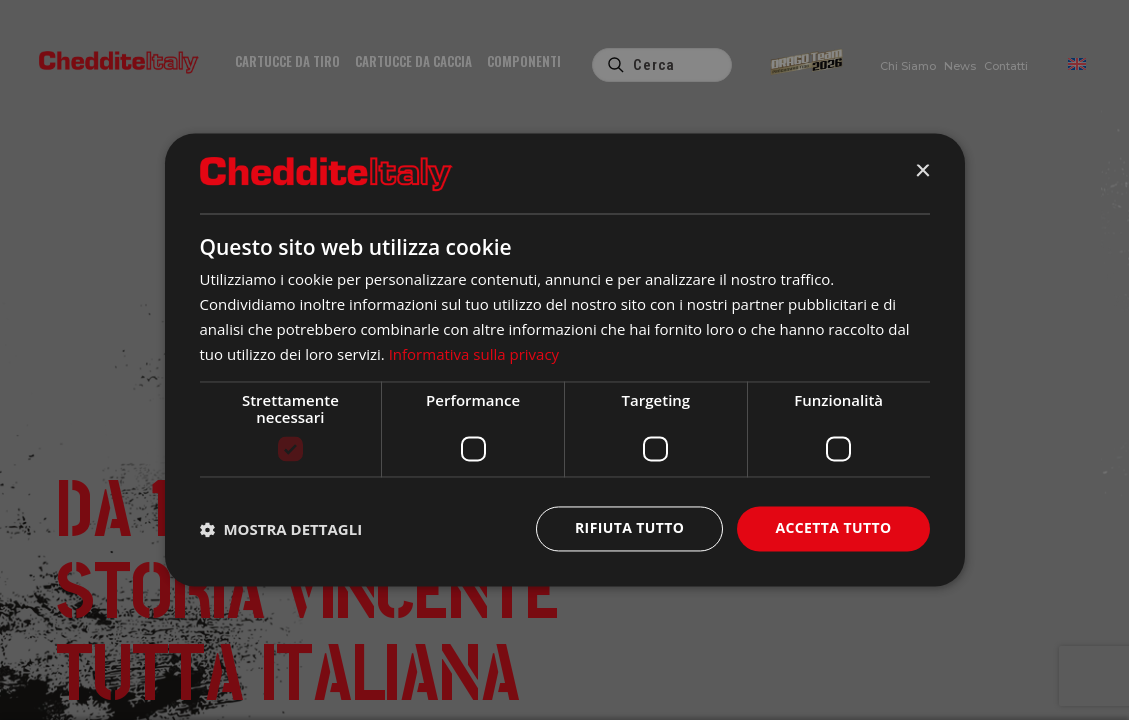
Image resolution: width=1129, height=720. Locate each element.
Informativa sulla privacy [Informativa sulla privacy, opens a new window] (474, 354)
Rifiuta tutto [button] (629, 528)
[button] (281, 529)
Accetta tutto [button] (833, 528)
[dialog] (565, 359)
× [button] (922, 172)
